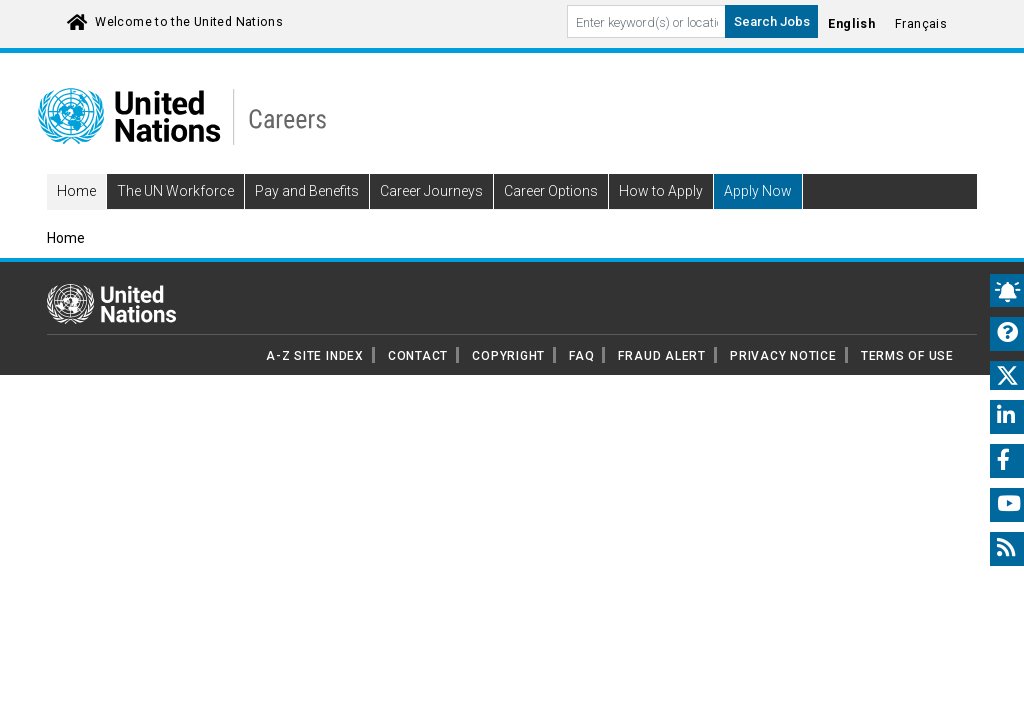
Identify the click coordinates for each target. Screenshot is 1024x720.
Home (76, 220)
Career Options (551, 220)
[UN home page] (111, 331)
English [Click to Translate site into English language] (851, 24)
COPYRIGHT (508, 384)
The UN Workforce (175, 220)
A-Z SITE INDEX (315, 384)
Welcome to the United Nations (189, 22)
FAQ (581, 384)
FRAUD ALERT (661, 384)
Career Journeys (431, 220)
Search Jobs (772, 21)
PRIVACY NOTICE (783, 384)
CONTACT (418, 384)
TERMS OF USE (907, 384)
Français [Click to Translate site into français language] (921, 24)
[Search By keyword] (646, 21)
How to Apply (661, 220)
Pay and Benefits (307, 220)
